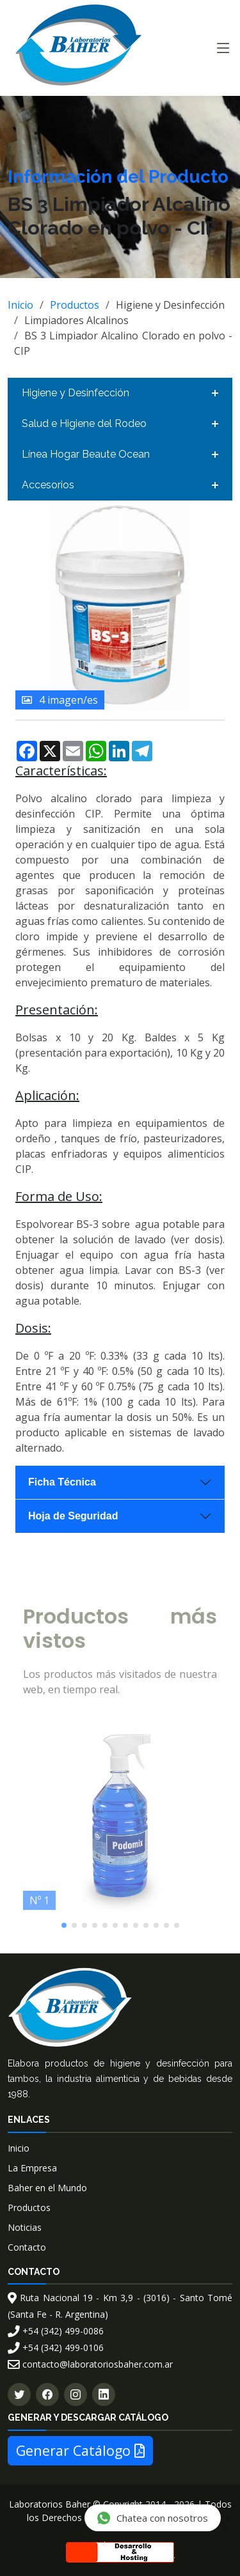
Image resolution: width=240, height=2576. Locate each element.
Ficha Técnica (62, 1482)
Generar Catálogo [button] (80, 2450)
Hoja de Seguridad (73, 1515)
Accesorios (48, 485)
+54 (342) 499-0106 (56, 2347)
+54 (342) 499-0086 (56, 2331)
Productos (74, 305)
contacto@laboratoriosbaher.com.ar (90, 2364)
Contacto (27, 2247)
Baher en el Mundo (47, 2188)
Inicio (20, 305)
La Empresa (32, 2168)
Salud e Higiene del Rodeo (84, 423)
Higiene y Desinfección (75, 393)
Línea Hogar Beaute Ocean (86, 454)
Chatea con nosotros (152, 2517)
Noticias (25, 2227)
